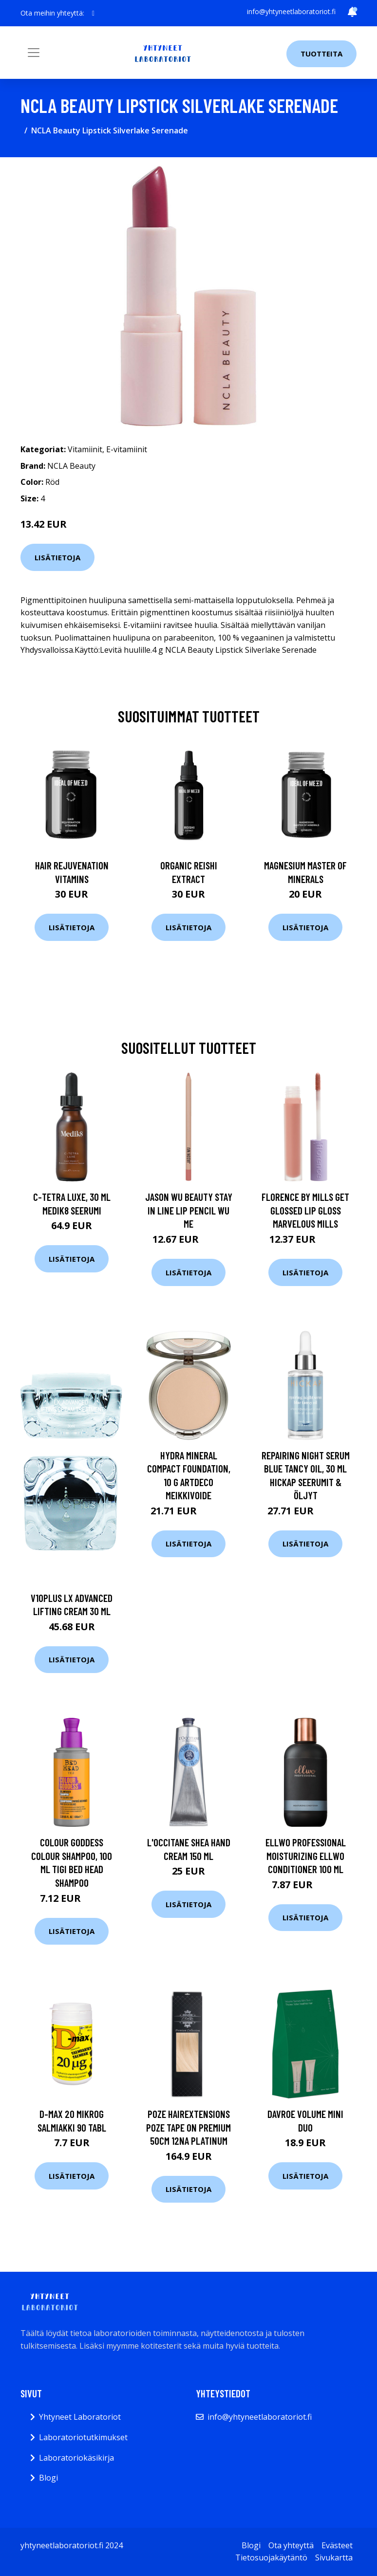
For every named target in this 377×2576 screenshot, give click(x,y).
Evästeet (337, 2545)
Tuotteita (321, 53)
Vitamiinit (85, 449)
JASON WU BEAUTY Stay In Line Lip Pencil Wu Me (188, 1210)
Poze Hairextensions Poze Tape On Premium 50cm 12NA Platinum (188, 2127)
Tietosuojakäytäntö (271, 2557)
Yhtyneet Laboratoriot (80, 2416)
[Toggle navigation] (33, 52)
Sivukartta (334, 2557)
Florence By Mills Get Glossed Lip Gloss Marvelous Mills (305, 1210)
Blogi (48, 2477)
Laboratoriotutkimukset (83, 2437)
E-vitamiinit (126, 449)
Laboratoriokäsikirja (76, 2457)
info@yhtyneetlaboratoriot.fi (291, 11)
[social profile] (93, 13)
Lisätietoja (57, 557)
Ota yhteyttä (291, 2545)
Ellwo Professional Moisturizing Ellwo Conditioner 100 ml (305, 1855)
